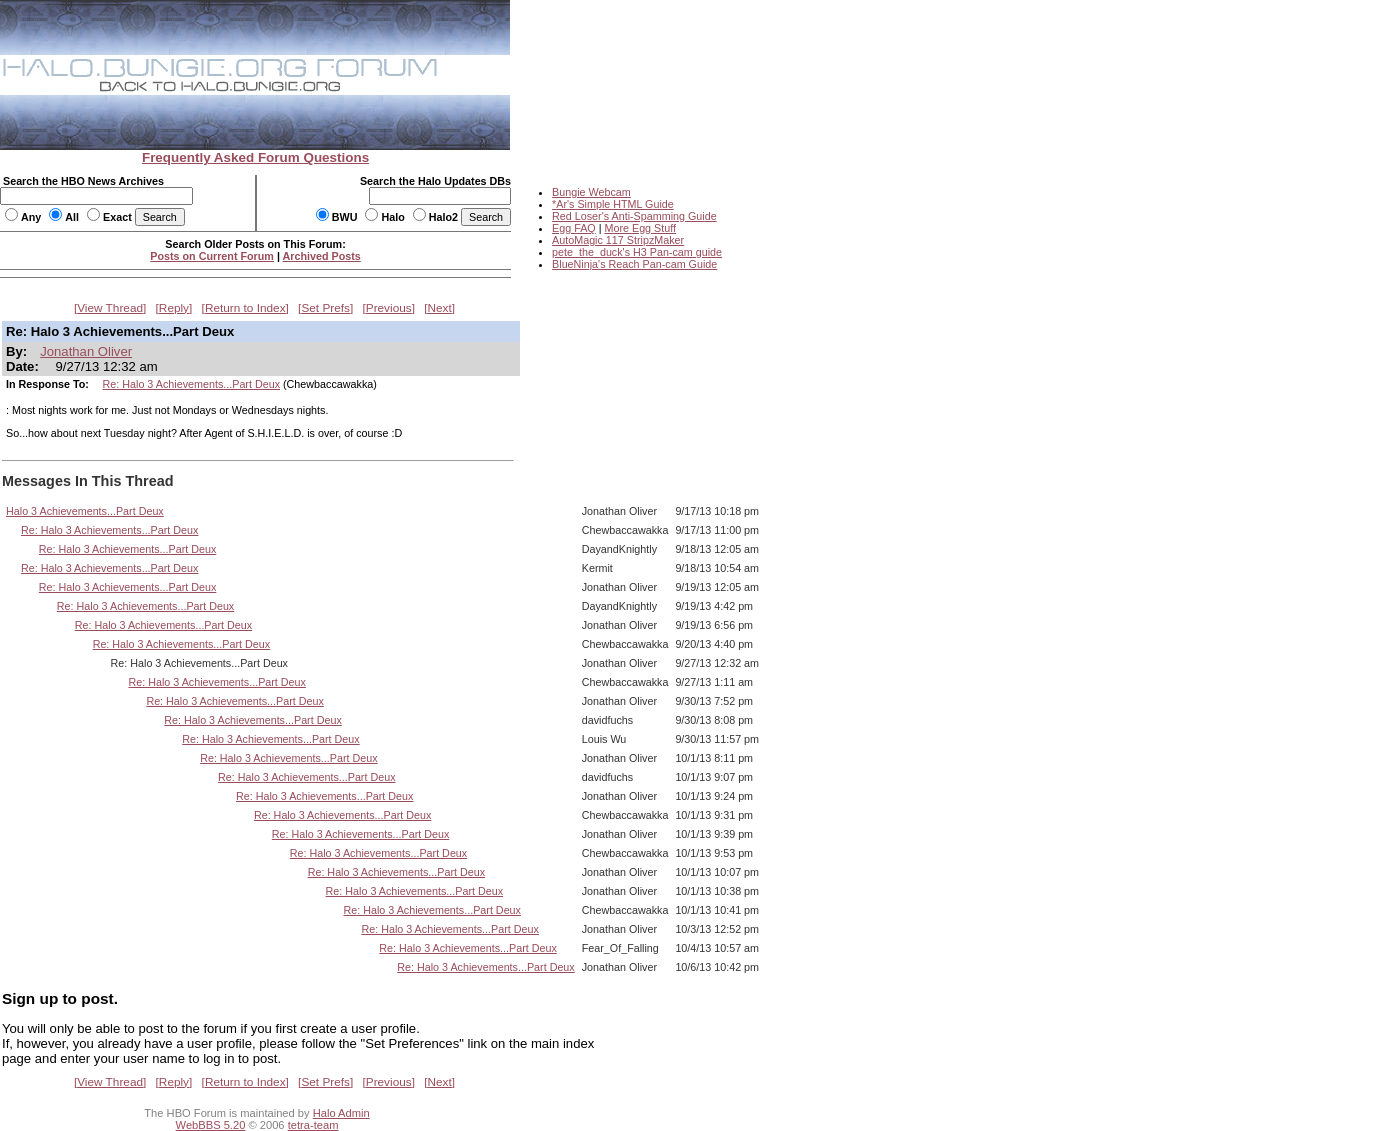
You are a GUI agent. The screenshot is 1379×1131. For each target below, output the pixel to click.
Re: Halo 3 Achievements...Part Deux (191, 384)
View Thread (110, 308)
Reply (174, 308)
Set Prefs (325, 308)
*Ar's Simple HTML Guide (613, 204)
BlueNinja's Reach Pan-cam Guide (634, 264)
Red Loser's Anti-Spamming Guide (634, 216)
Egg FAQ (574, 228)
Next (440, 308)
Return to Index (245, 308)
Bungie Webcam (591, 192)
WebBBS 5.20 (211, 1125)
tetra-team (313, 1125)
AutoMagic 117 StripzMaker (618, 240)
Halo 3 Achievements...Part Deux (85, 511)
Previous (389, 308)
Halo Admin (341, 1113)
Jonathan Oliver (86, 351)
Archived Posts (322, 256)
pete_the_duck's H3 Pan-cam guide (637, 252)
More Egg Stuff (640, 228)
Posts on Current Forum (212, 256)
